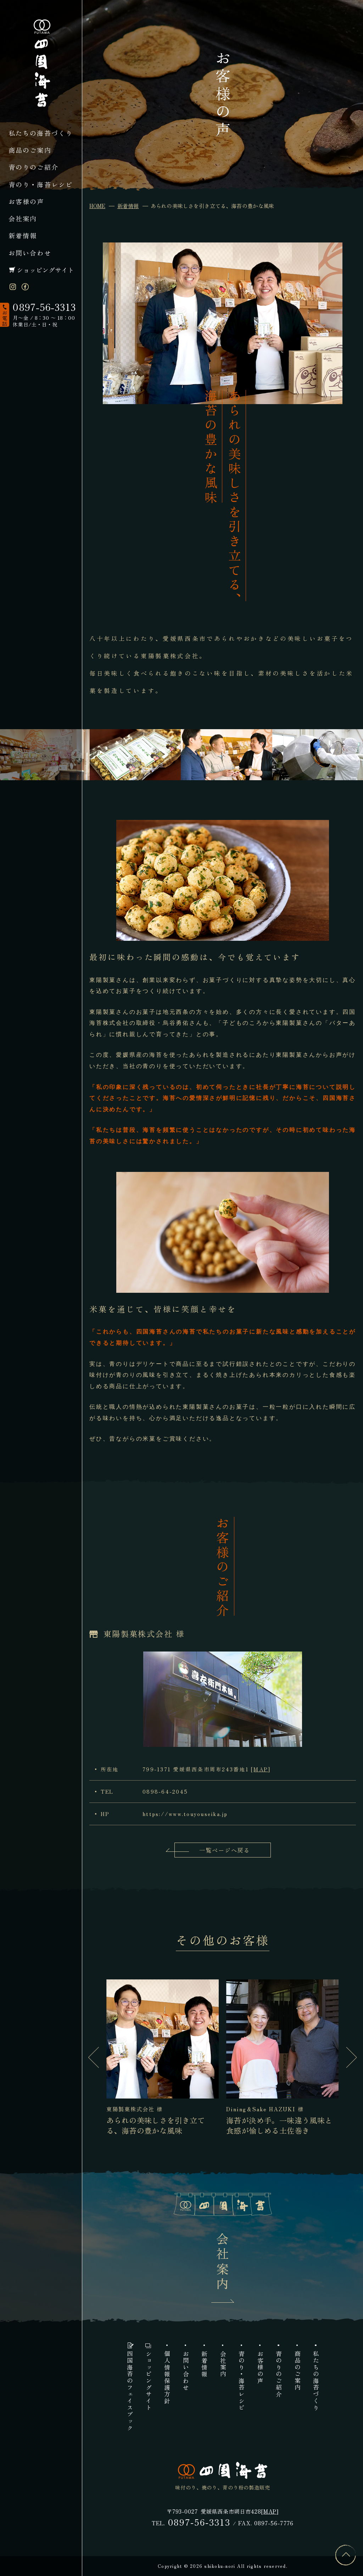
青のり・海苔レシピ (41, 184)
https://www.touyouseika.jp (185, 1813)
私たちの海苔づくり (41, 133)
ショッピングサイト (45, 269)
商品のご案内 (30, 150)
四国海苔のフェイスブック (129, 2391)
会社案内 (23, 218)
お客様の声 (26, 201)
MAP (260, 1769)
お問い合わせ (30, 252)
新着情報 (23, 235)
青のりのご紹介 (33, 167)
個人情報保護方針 (167, 2377)
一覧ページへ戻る (224, 1850)
